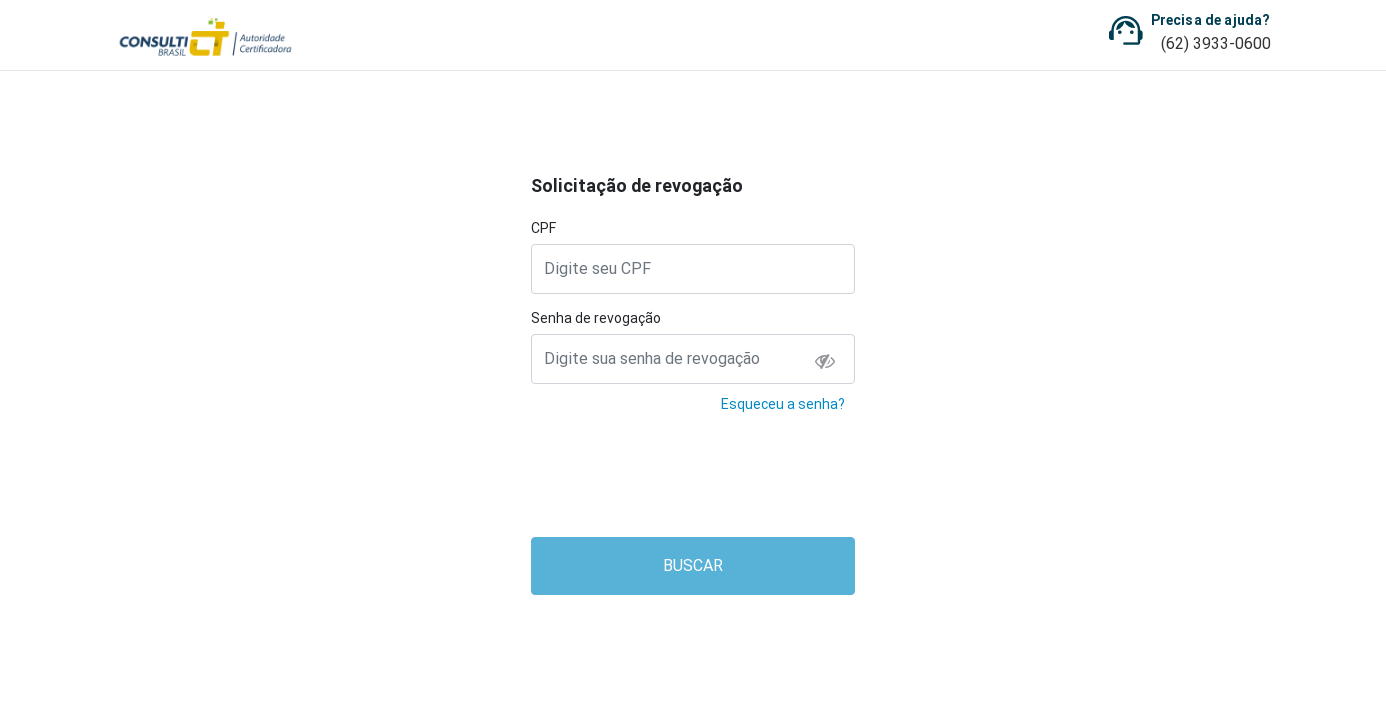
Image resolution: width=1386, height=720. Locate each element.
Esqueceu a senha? (783, 404)
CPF (543, 228)
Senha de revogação (596, 318)
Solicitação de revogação (637, 185)
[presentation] (694, 482)
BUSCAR (693, 565)
